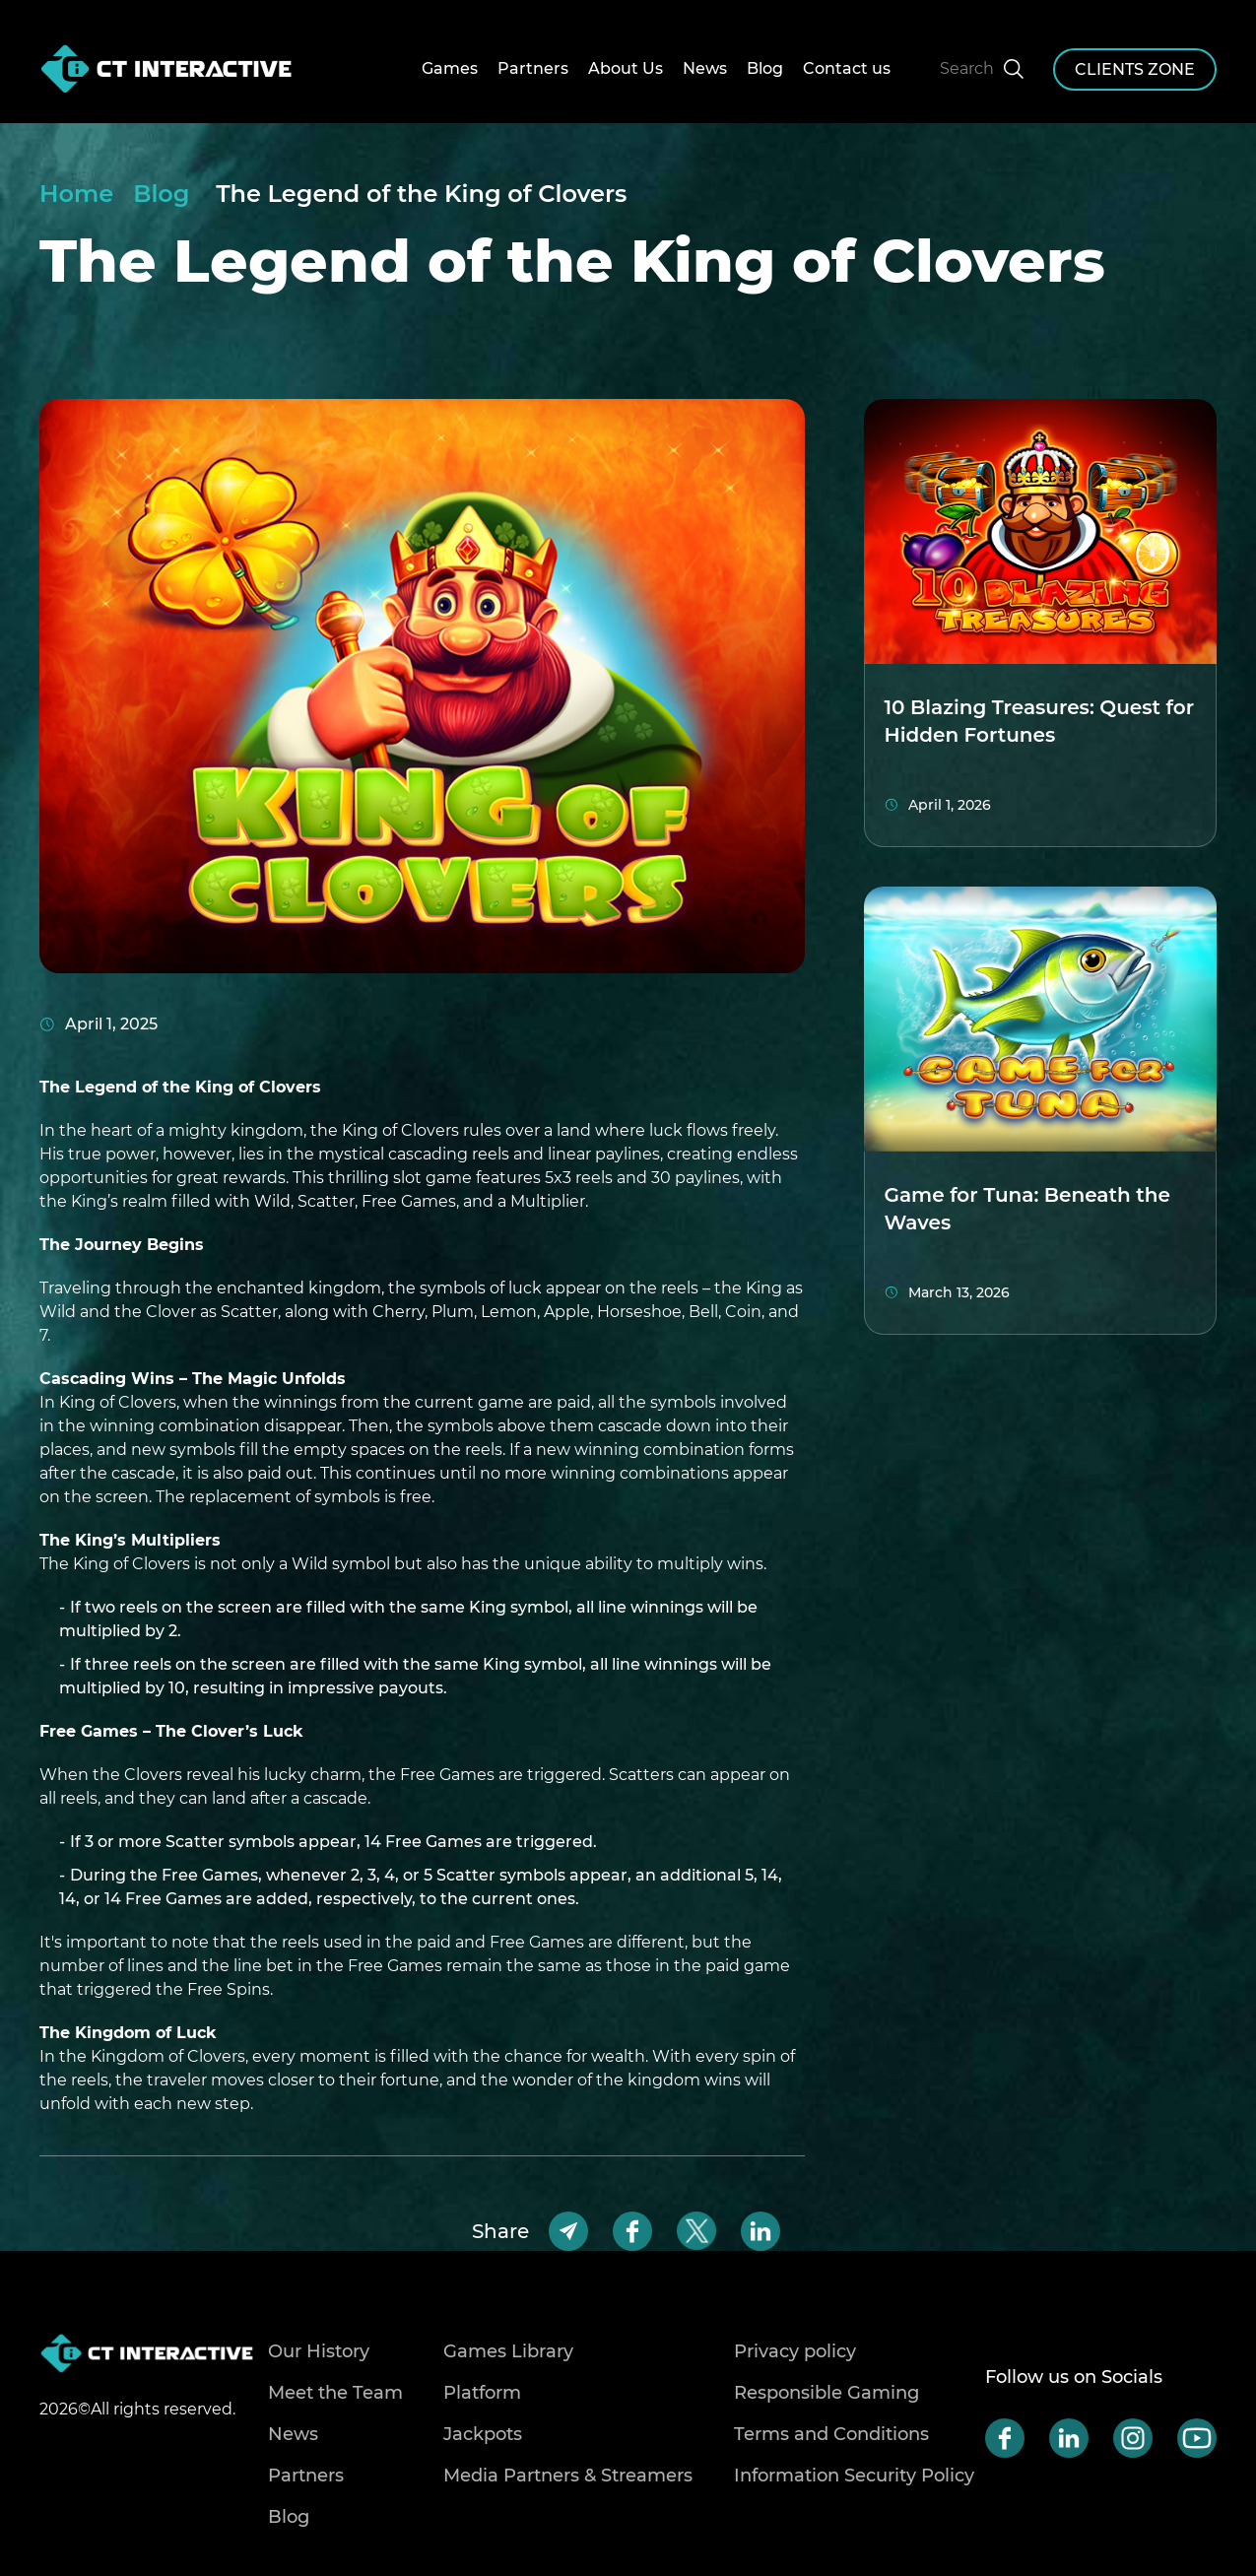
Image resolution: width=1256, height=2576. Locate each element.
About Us (625, 68)
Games (450, 68)
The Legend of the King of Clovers (421, 194)
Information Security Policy (854, 2475)
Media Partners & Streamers (568, 2475)
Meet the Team (335, 2393)
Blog (765, 68)
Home (76, 194)
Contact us (847, 68)
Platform (482, 2393)
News (705, 68)
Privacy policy (795, 2351)
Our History (318, 2351)
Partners (532, 68)
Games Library (508, 2351)
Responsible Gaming (826, 2393)
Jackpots (482, 2434)
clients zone (1135, 69)
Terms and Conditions (831, 2434)
